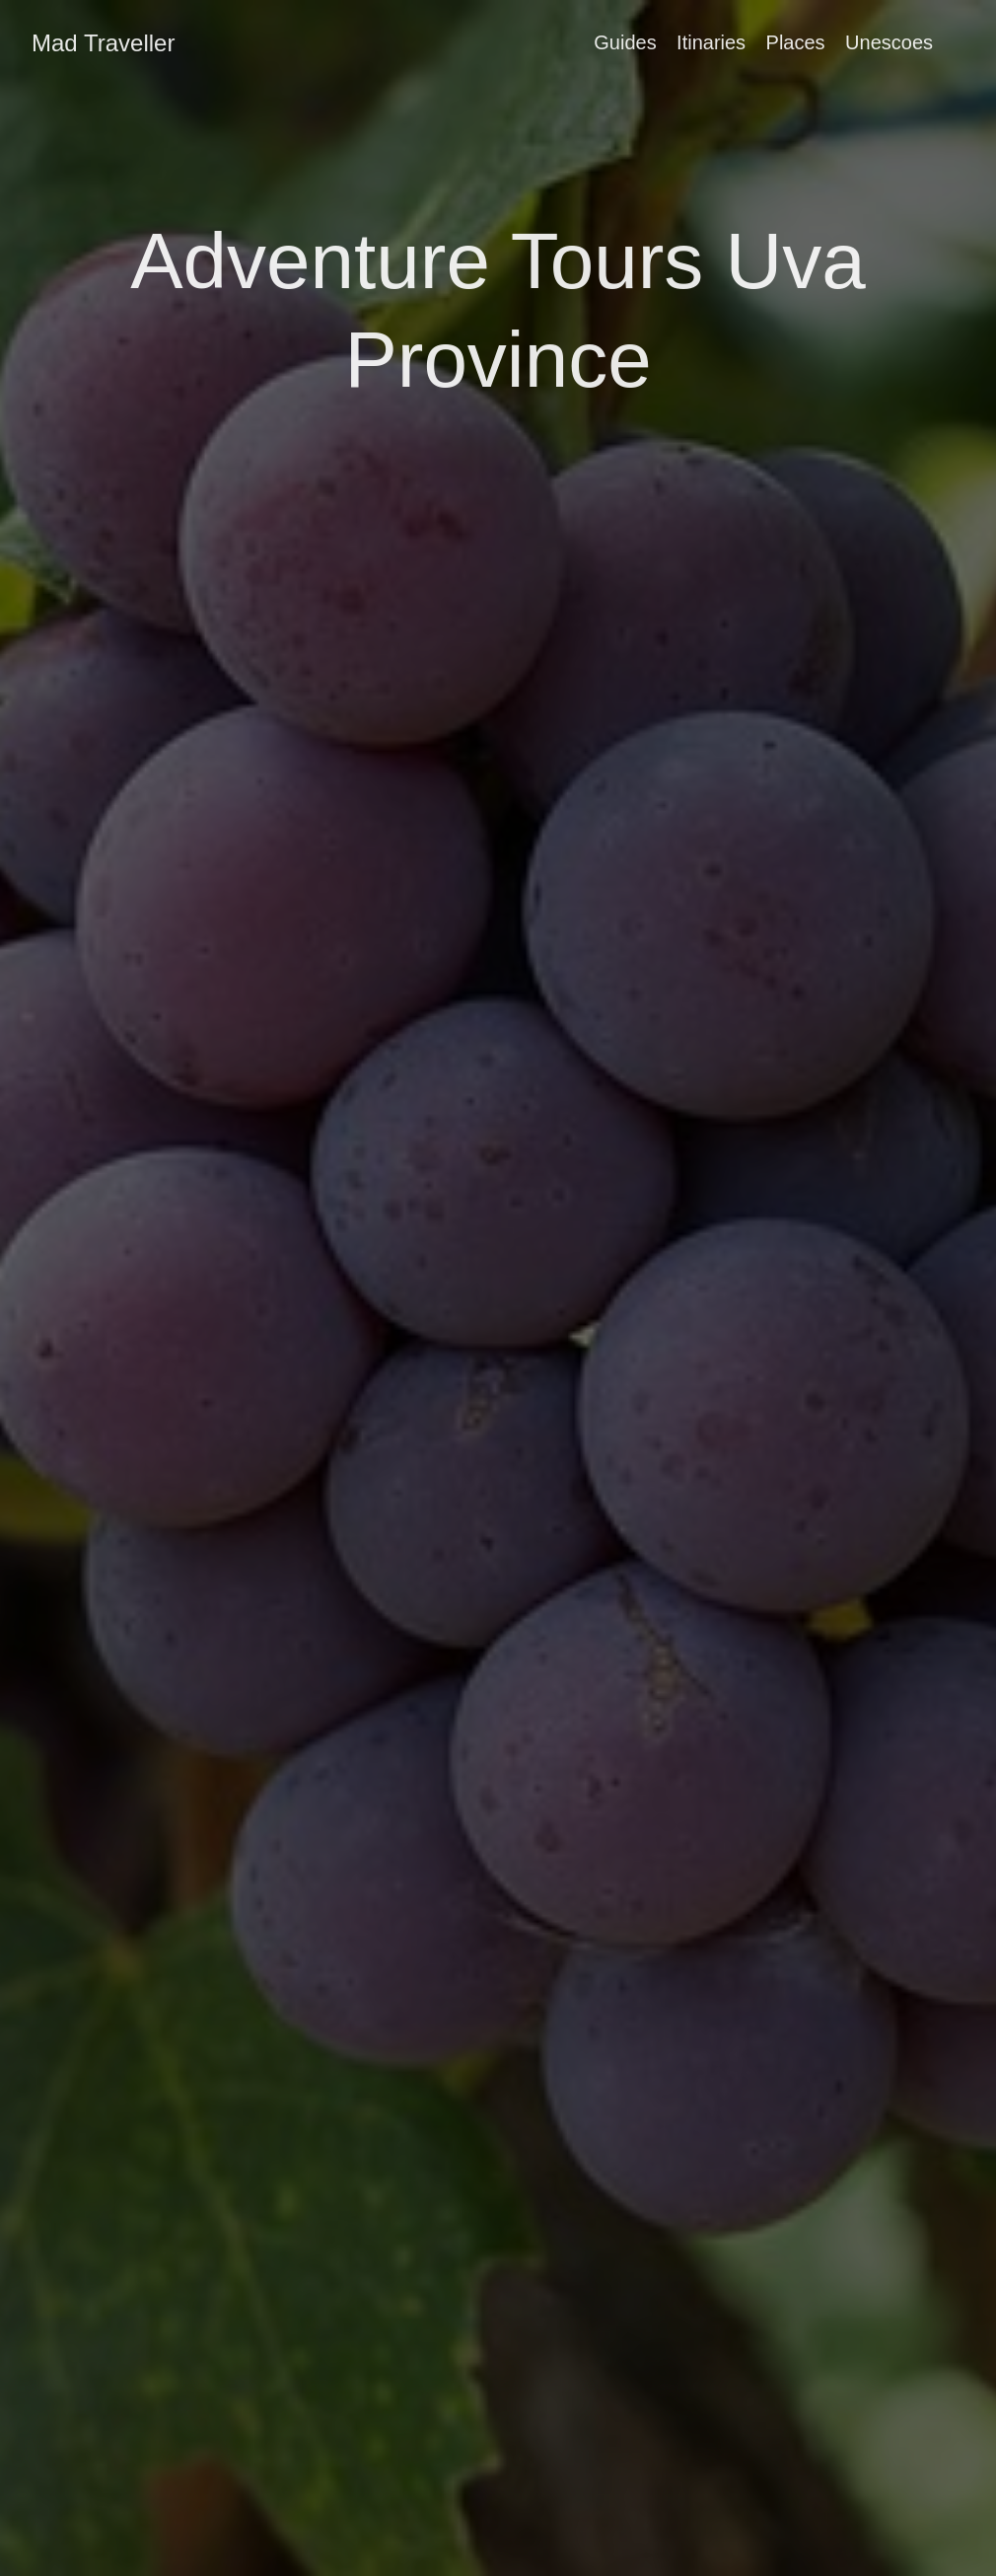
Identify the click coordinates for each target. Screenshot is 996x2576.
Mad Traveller (103, 43)
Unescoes (889, 42)
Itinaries (711, 42)
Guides (625, 42)
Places (795, 42)
